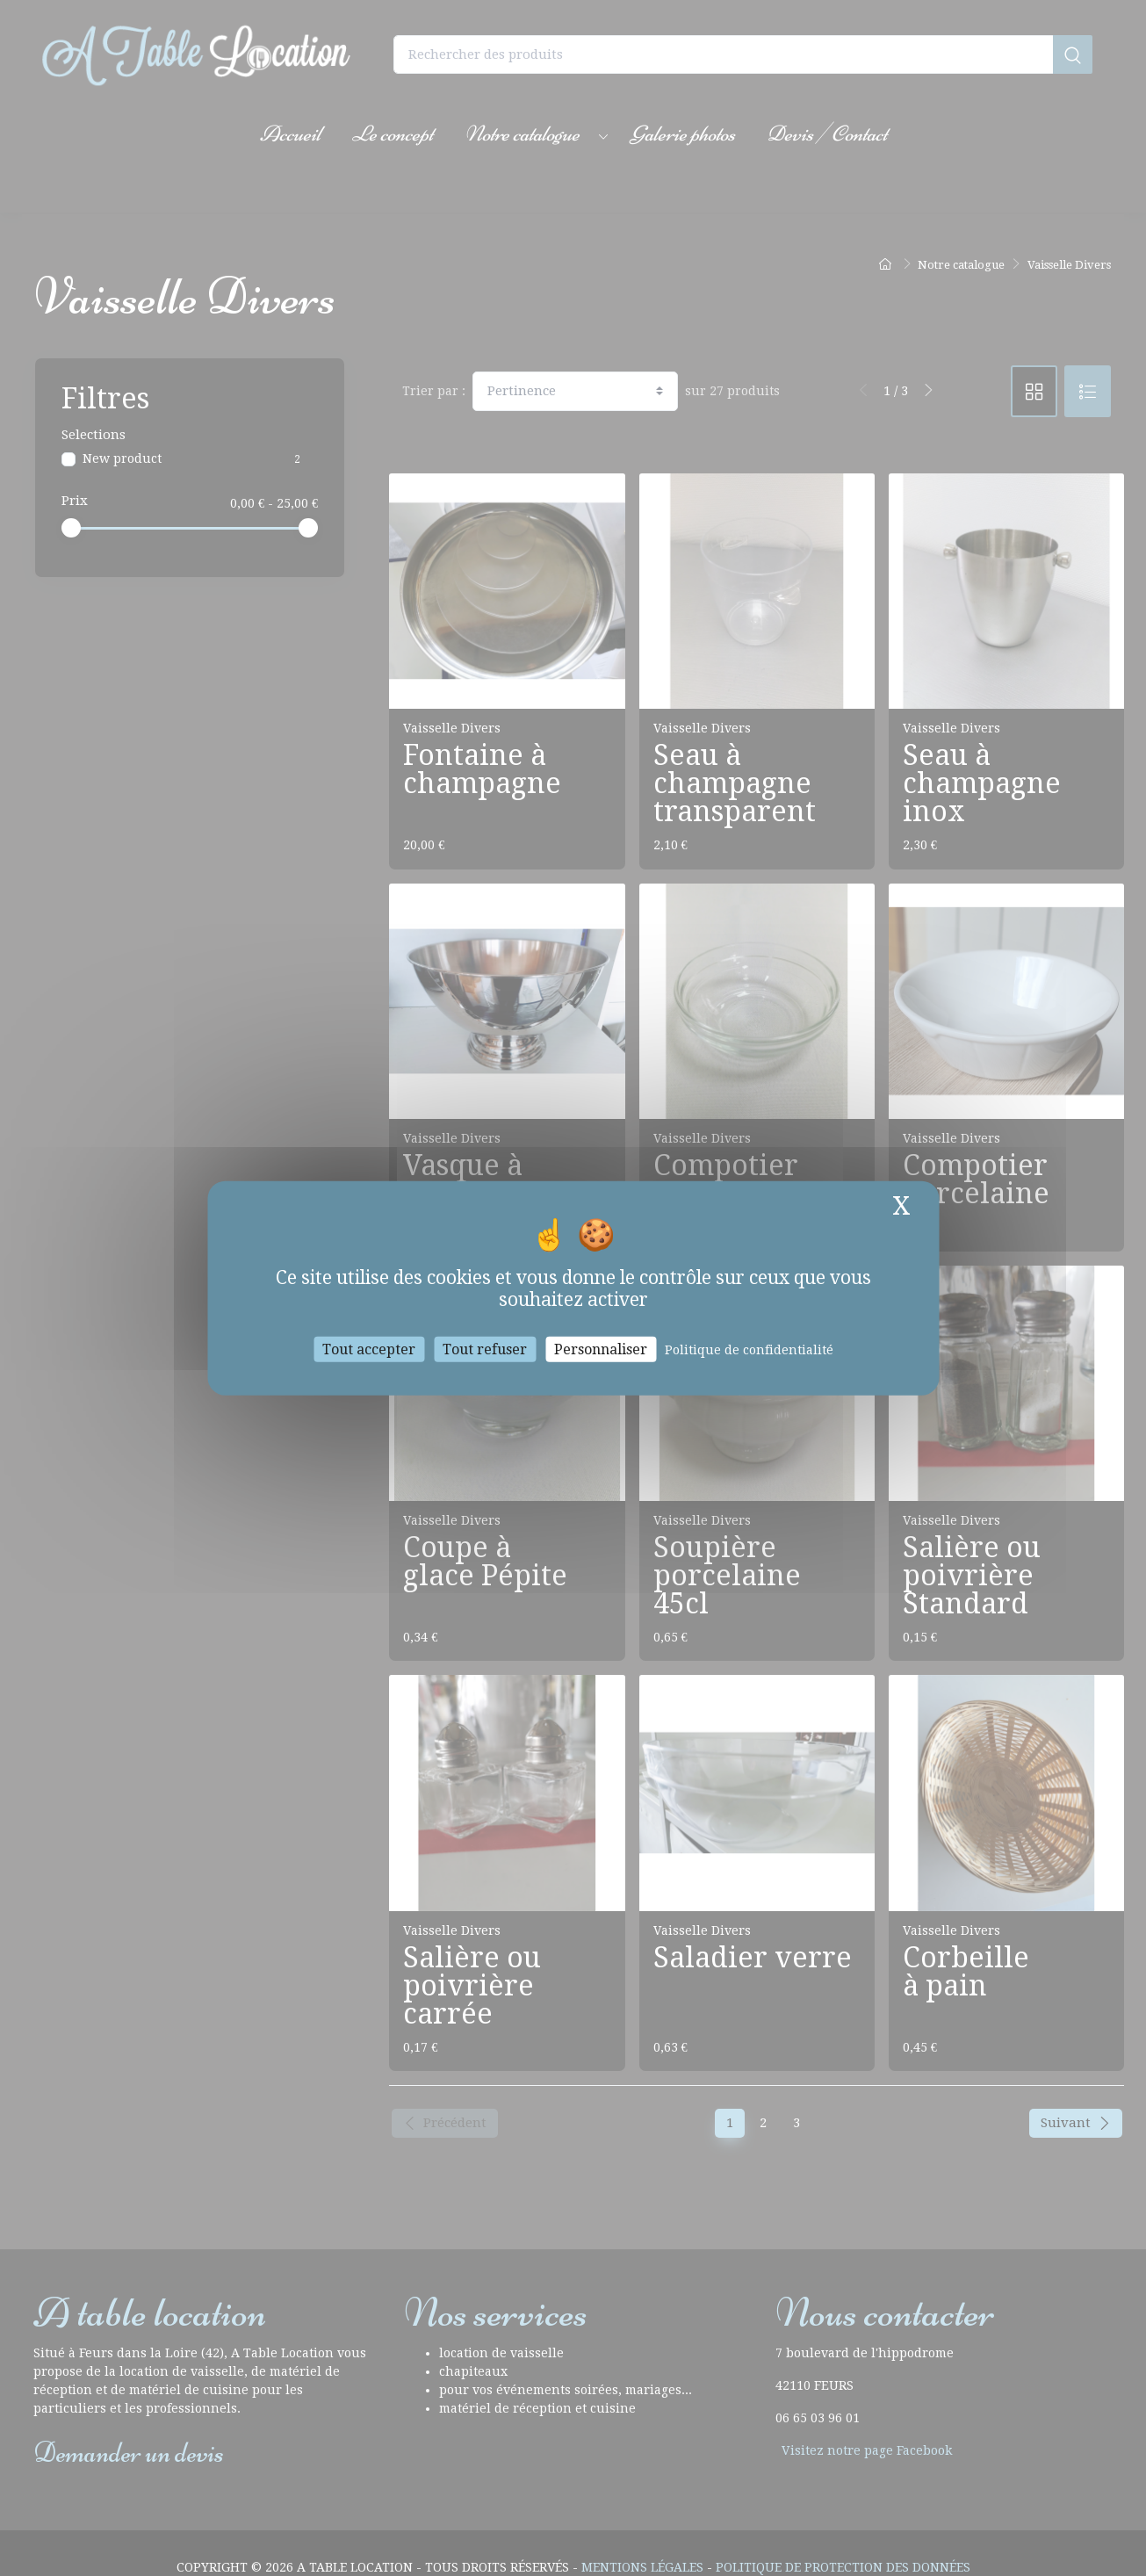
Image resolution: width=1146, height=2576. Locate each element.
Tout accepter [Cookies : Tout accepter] (368, 1349)
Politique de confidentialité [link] (749, 1350)
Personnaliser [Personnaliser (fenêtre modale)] (600, 1349)
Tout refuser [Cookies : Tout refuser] (485, 1349)
